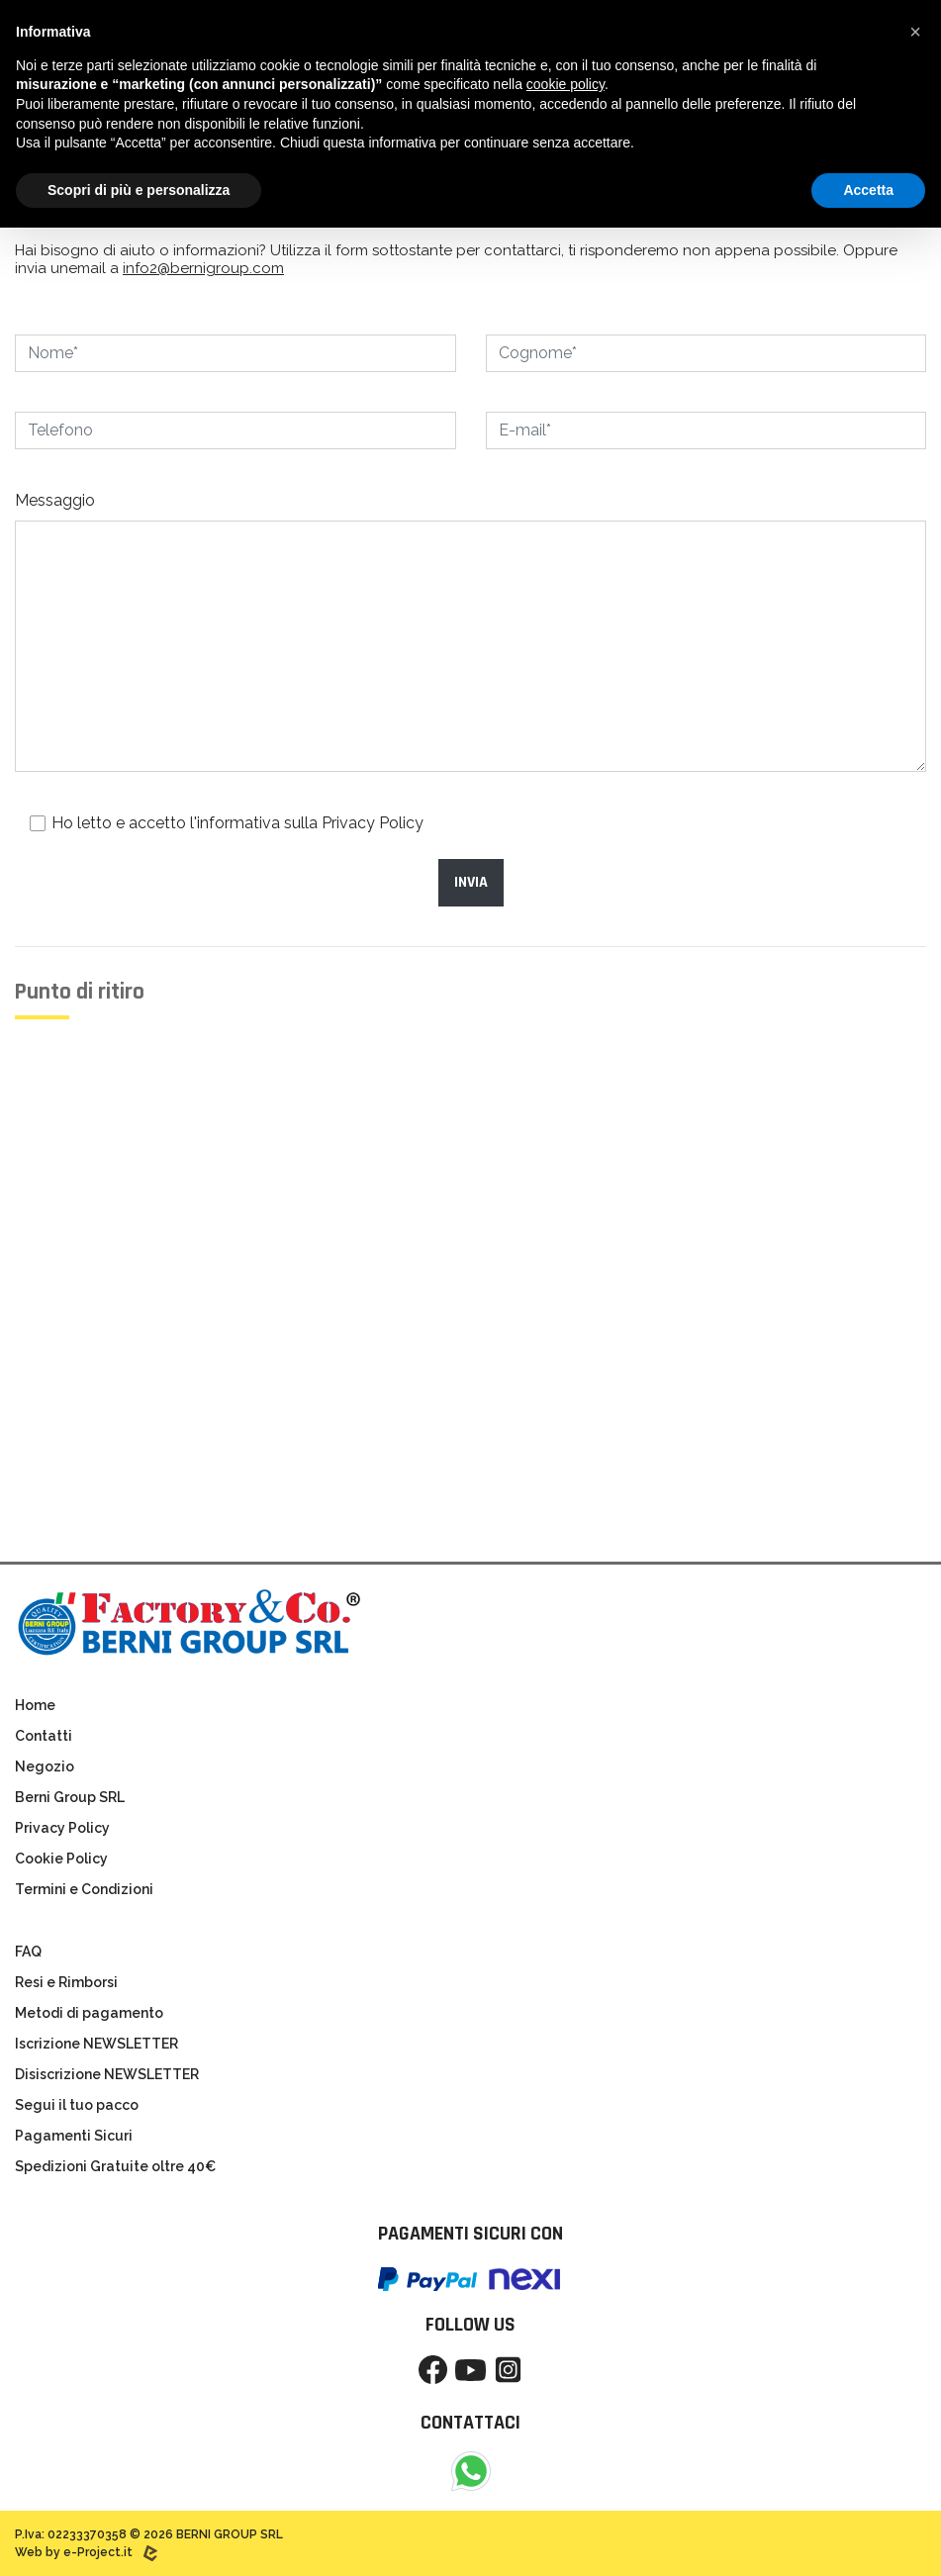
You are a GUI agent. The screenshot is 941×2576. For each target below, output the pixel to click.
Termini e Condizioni (84, 1889)
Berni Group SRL (70, 1797)
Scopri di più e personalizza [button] (138, 190)
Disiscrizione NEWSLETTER (107, 2074)
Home (35, 1705)
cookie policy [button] (565, 84)
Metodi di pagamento (89, 2013)
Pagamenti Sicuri (74, 2136)
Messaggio (55, 500)
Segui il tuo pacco (77, 2105)
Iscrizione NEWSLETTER (96, 2043)
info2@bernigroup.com (203, 268)
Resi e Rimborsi (66, 1982)
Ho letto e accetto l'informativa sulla (237, 822)
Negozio (44, 1766)
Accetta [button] (868, 190)
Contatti (43, 1736)
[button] (915, 32)
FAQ (28, 1951)
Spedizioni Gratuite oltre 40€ (115, 2166)
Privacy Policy (372, 822)
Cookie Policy (61, 1858)
